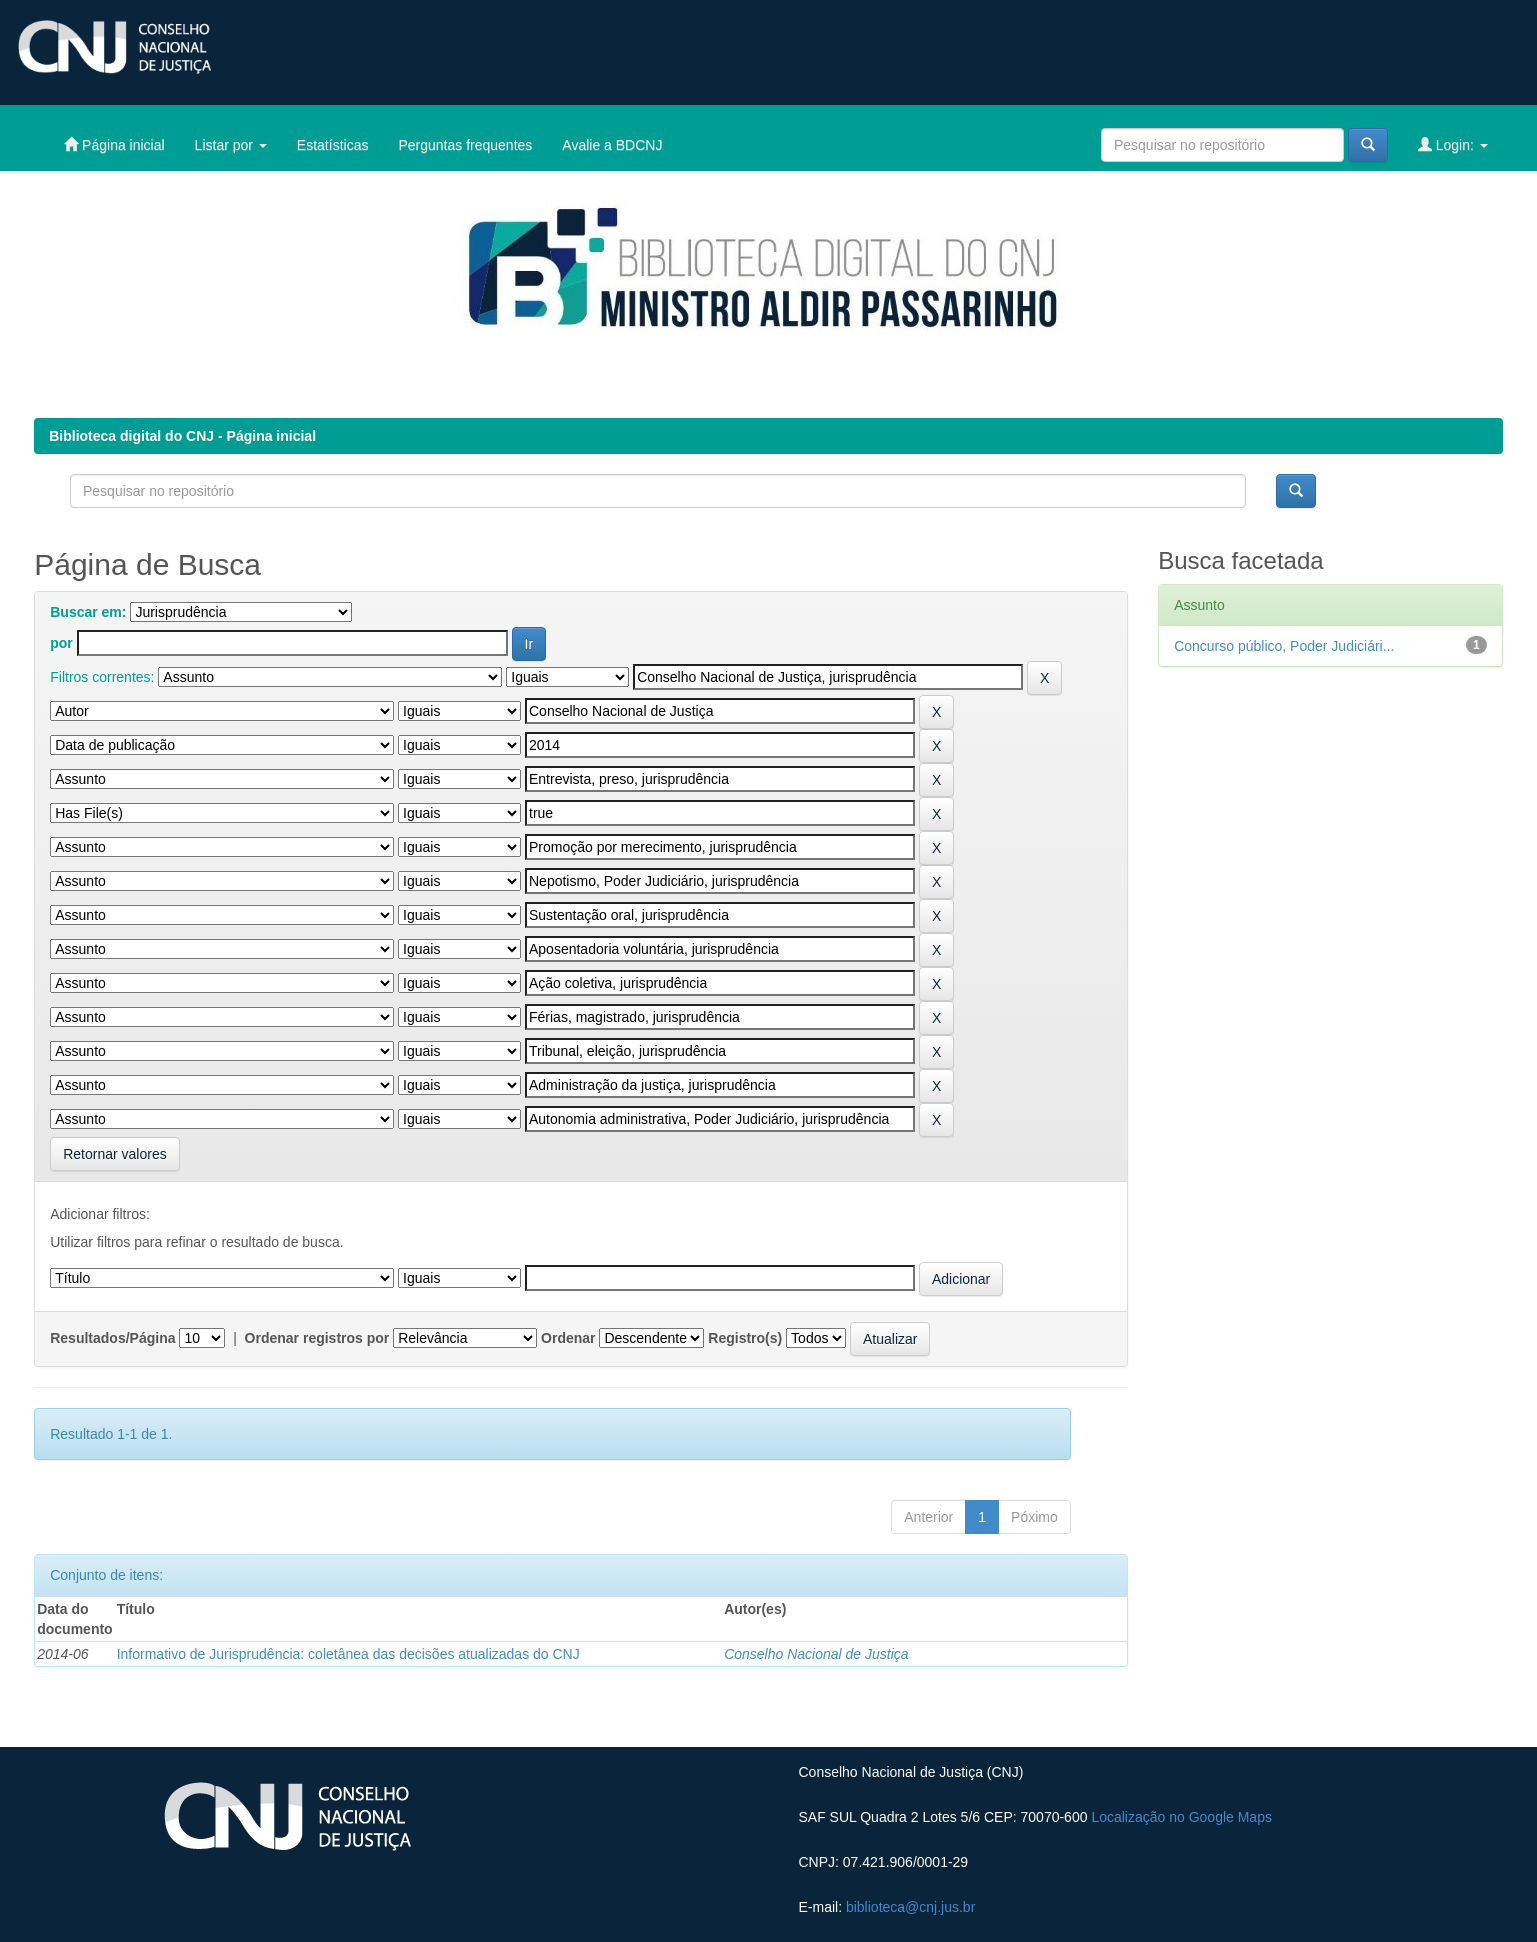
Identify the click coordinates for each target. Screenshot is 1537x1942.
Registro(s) (745, 1338)
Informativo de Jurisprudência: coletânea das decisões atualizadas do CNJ (348, 1654)
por (61, 643)
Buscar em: (88, 612)
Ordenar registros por (317, 1338)
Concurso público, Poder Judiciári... (1284, 646)
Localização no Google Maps (1181, 1817)
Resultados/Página (112, 1338)
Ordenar (568, 1338)
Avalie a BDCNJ (612, 145)
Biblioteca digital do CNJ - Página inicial (182, 436)
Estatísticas (333, 145)
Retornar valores (115, 1154)
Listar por (231, 145)
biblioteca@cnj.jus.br (910, 1907)
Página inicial (114, 144)
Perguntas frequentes (465, 145)
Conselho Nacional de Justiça (816, 1654)
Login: (1453, 144)
